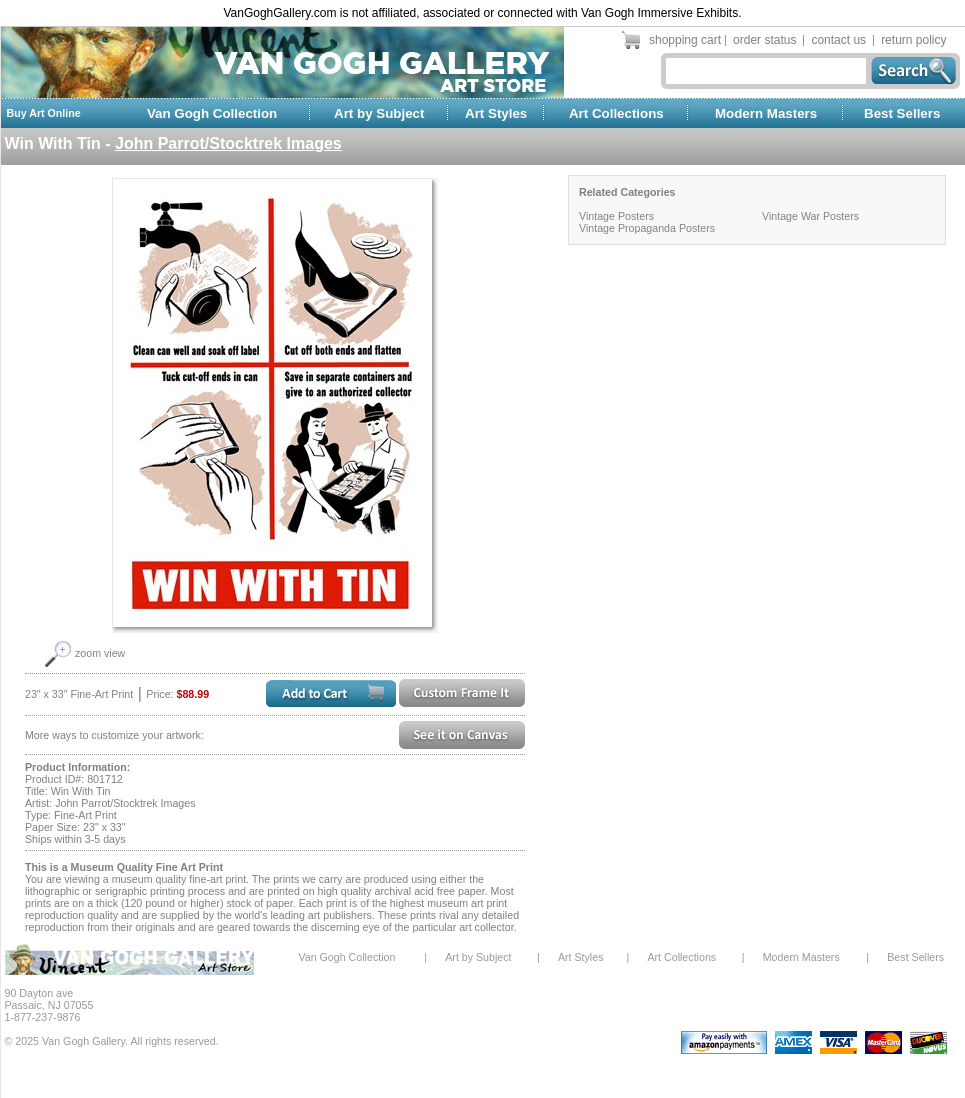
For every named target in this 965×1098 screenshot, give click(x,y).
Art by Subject (379, 113)
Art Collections (616, 113)
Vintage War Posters (810, 216)
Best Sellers (902, 113)
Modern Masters (766, 113)
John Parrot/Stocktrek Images (228, 143)
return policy (913, 40)
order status (764, 40)
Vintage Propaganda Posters (647, 228)
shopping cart (685, 40)
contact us (838, 40)
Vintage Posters (616, 216)
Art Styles (496, 113)
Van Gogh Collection (212, 113)
